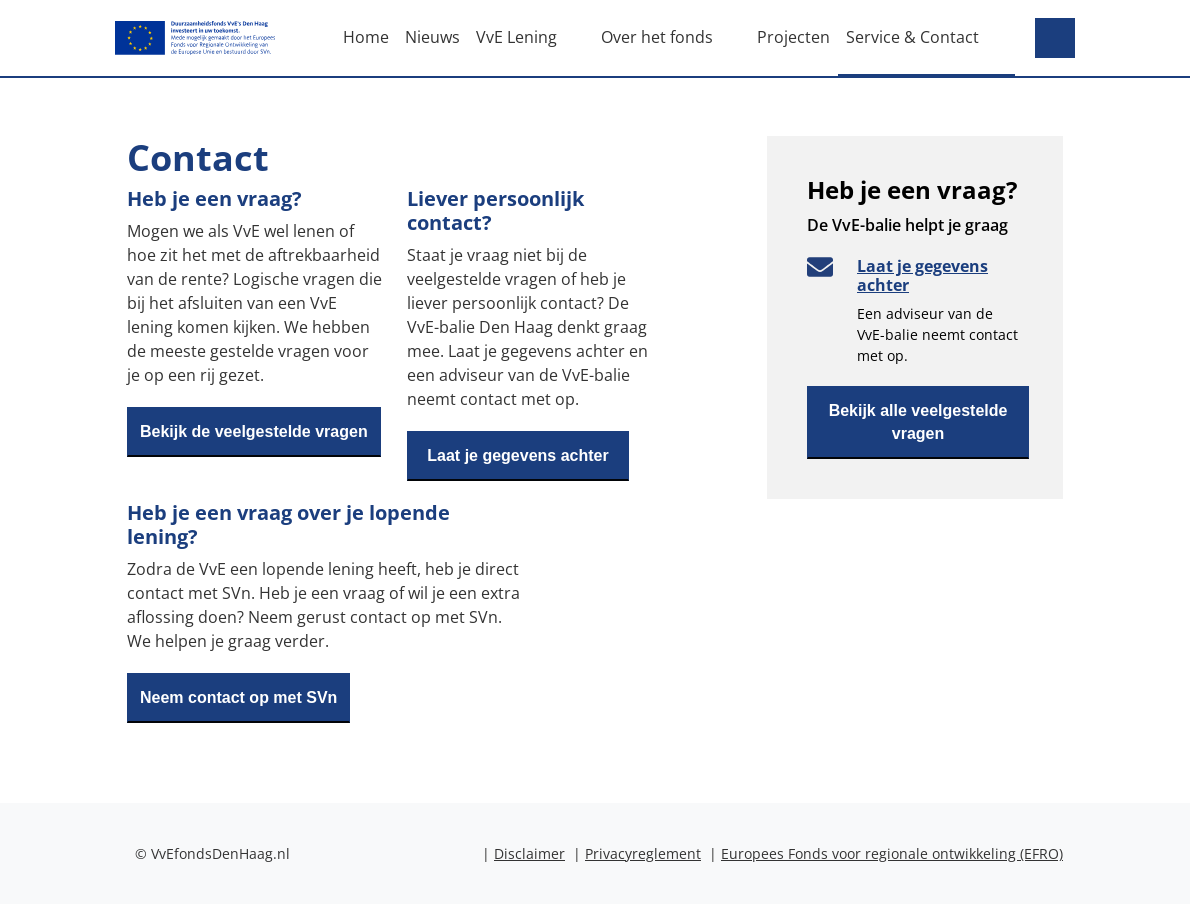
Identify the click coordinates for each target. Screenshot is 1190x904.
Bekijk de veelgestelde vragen (254, 431)
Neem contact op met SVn (238, 697)
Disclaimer (529, 853)
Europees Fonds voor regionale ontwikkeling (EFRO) (892, 853)
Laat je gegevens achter (517, 455)
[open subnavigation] (579, 37)
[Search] (1055, 38)
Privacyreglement (643, 853)
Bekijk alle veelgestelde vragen (918, 422)
